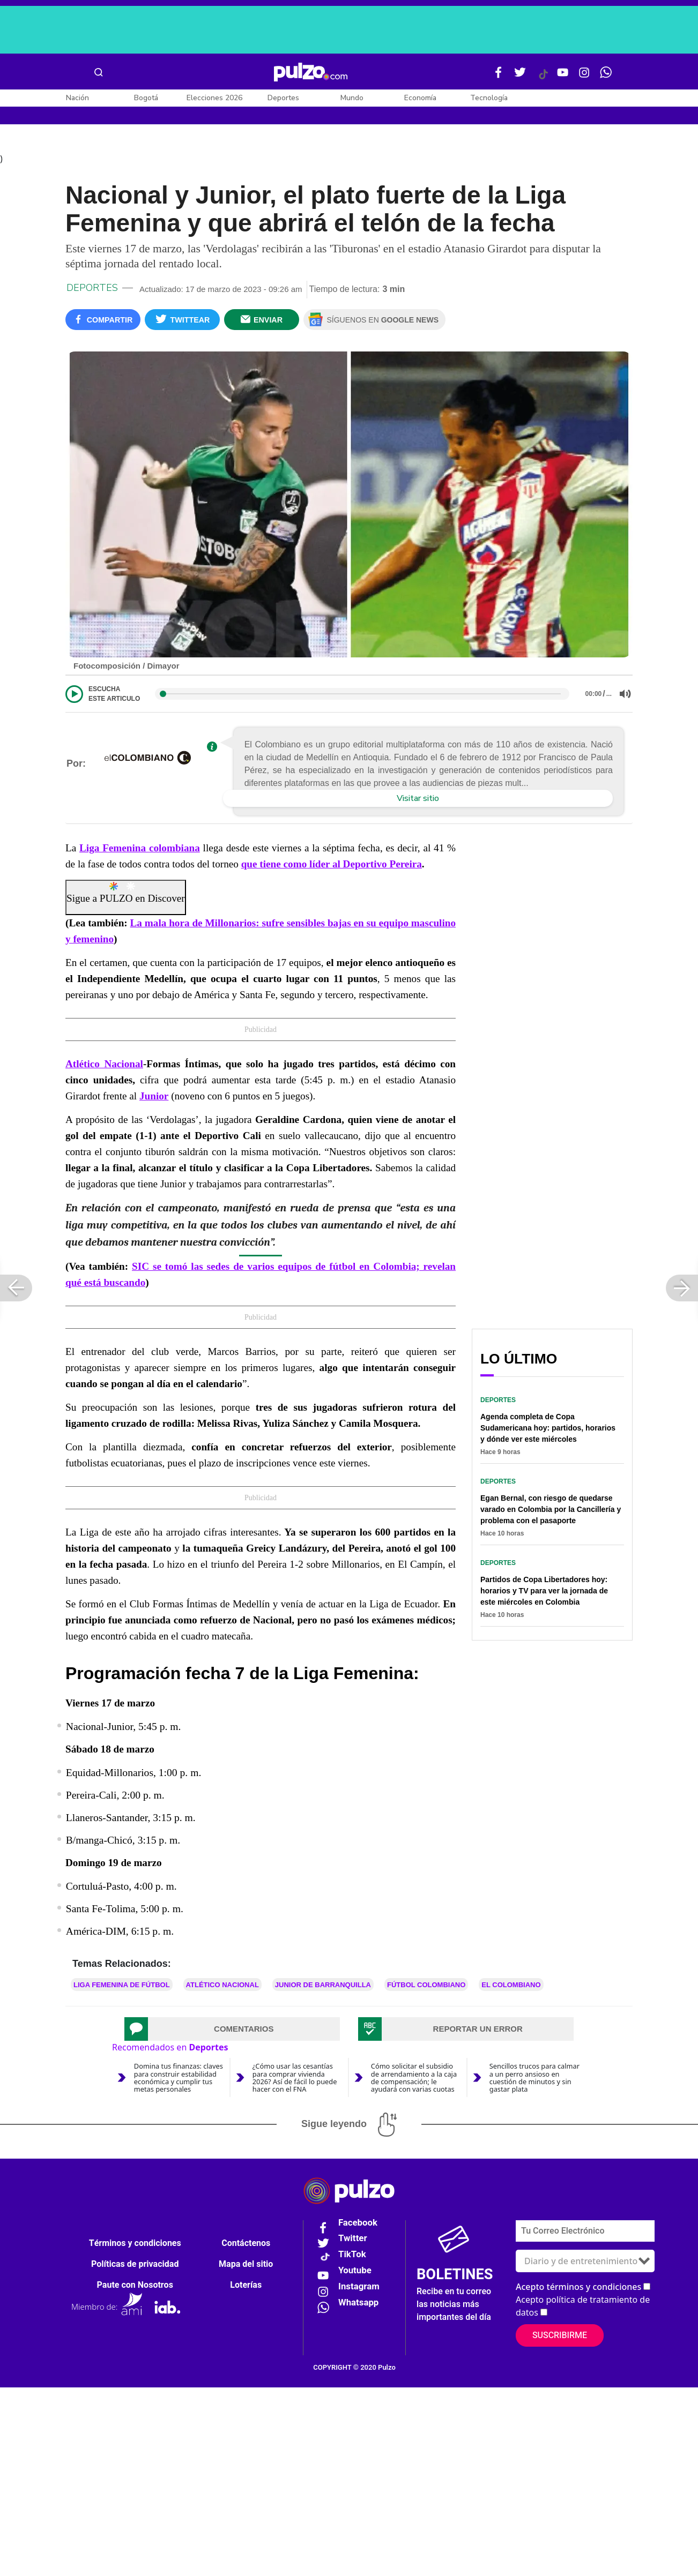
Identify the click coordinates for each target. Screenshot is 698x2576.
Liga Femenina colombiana (139, 851)
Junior (153, 1099)
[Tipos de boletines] (585, 2264)
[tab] (232, 2033)
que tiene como (274, 867)
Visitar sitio (418, 801)
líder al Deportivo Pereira (364, 867)
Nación (77, 98)
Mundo (351, 98)
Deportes (283, 98)
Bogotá (146, 98)
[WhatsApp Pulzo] (605, 76)
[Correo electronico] (585, 2234)
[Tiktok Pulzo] (543, 78)
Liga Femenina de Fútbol (121, 1989)
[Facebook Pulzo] (498, 76)
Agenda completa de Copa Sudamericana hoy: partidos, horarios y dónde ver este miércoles (547, 1431)
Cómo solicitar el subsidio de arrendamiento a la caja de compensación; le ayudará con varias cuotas (414, 2081)
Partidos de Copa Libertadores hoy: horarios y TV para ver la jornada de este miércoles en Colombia (544, 1594)
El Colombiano (510, 1989)
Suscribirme (559, 2338)
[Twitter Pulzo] (520, 76)
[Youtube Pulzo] (562, 76)
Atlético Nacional (104, 1067)
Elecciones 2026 (214, 98)
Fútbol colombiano (426, 1989)
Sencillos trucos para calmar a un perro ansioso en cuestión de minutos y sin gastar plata (534, 2081)
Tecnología (489, 98)
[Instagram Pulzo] (584, 76)
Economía (420, 98)
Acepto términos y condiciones (578, 2290)
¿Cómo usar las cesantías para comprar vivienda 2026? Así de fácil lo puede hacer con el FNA (295, 2081)
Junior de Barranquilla (323, 1989)
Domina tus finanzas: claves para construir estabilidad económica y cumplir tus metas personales (178, 2081)
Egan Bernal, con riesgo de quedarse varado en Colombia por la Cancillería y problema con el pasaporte (550, 1513)
